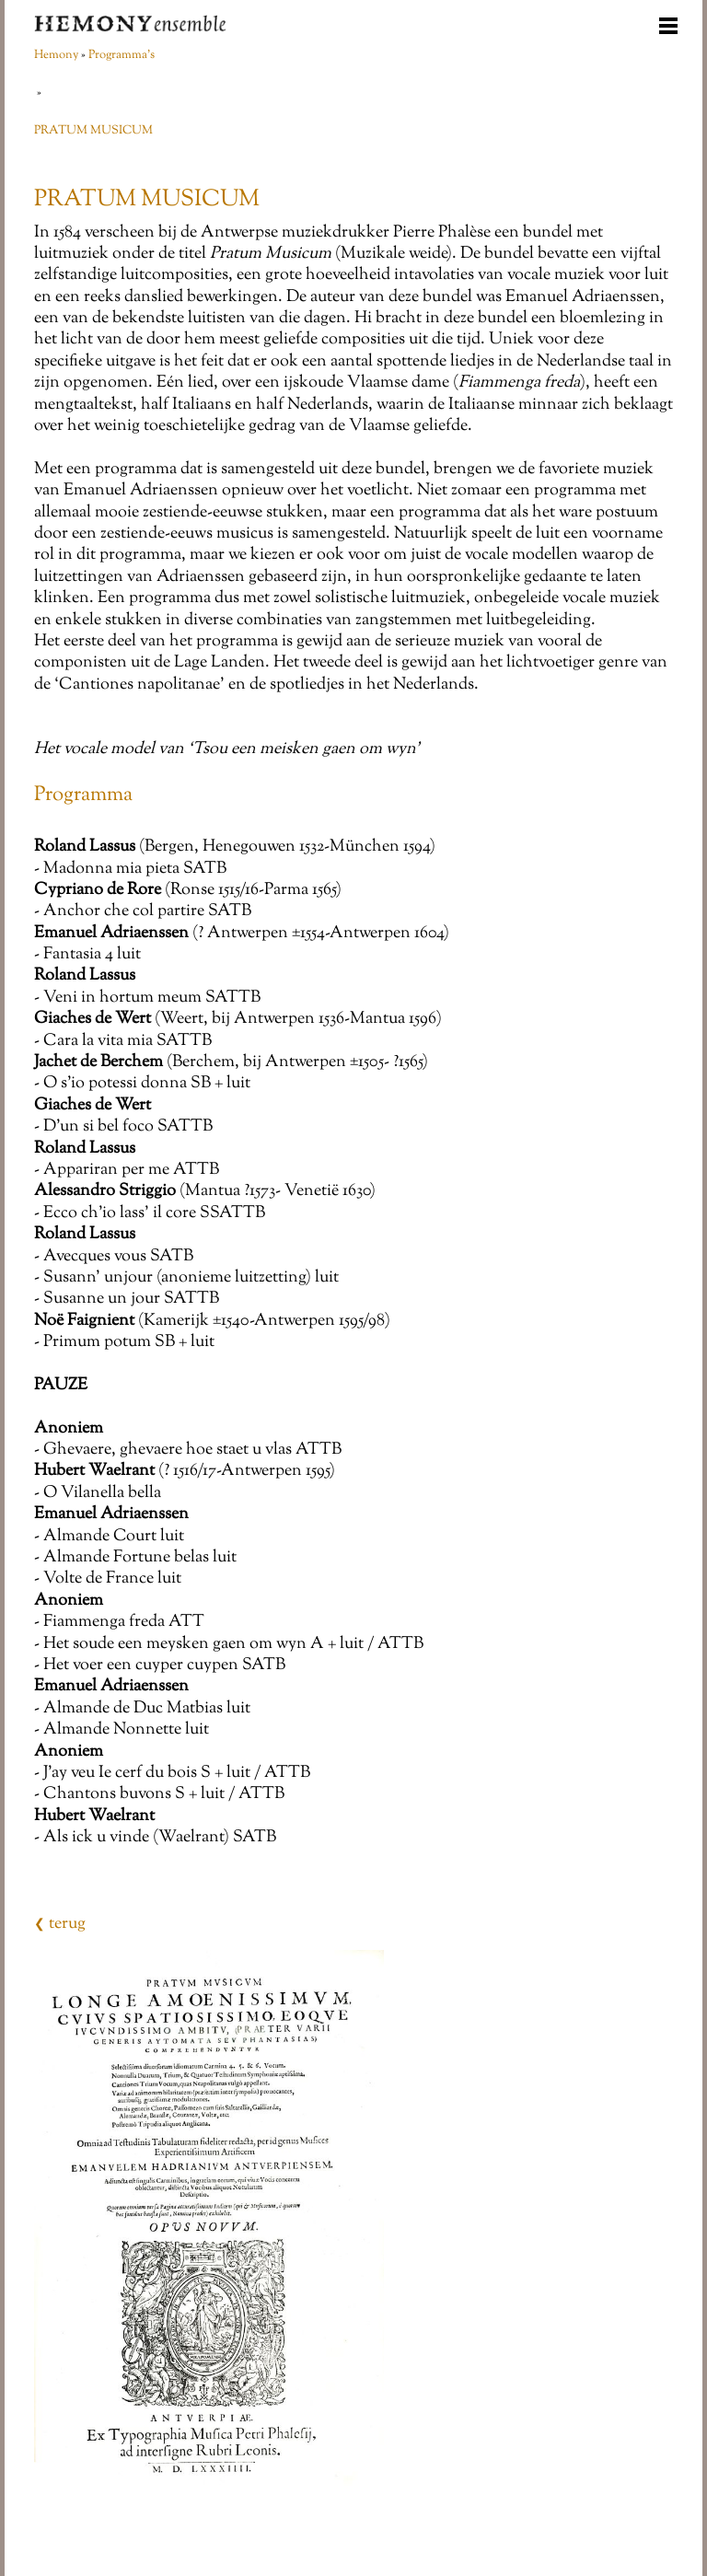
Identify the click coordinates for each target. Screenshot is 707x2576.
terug (60, 1924)
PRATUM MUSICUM (93, 130)
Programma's (121, 55)
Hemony (56, 55)
